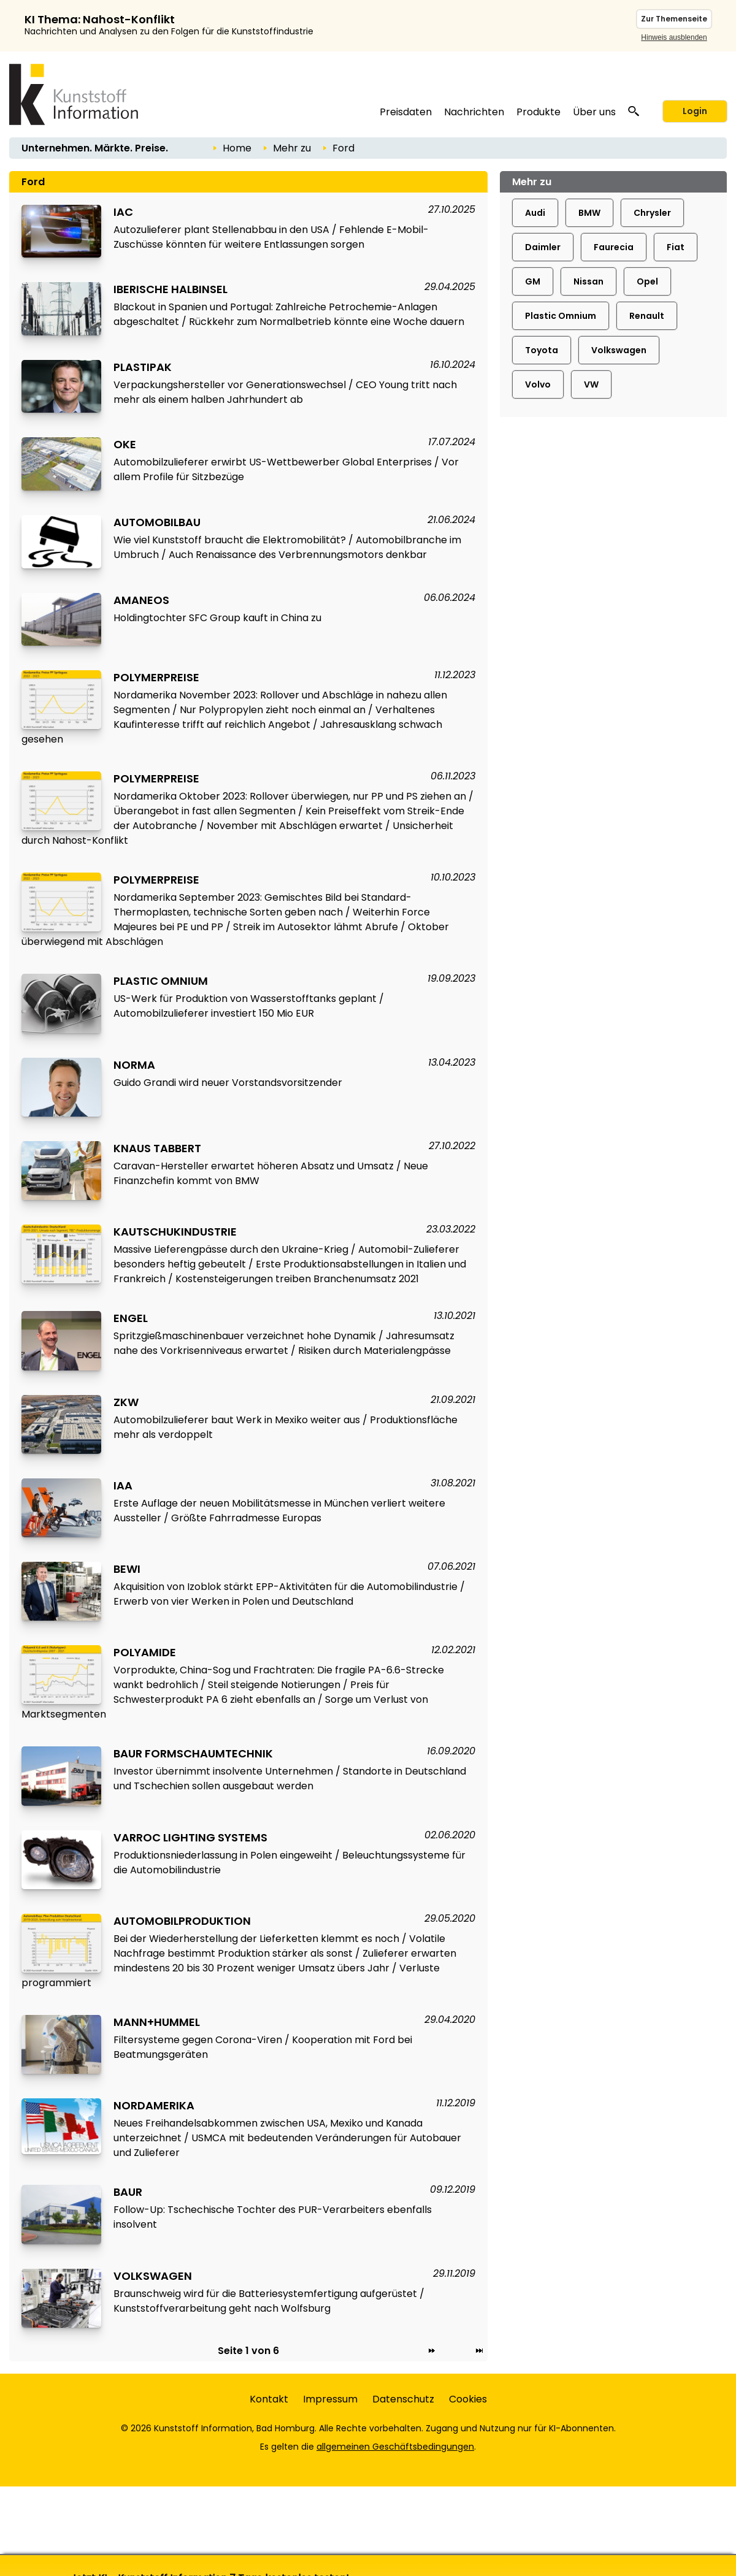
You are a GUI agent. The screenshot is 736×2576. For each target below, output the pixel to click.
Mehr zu (292, 148)
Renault (646, 316)
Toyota (541, 350)
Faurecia (614, 247)
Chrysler (652, 213)
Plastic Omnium (560, 316)
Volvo (538, 384)
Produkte (538, 112)
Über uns (594, 112)
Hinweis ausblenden (674, 37)
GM (532, 281)
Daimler (543, 247)
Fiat (675, 247)
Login (695, 111)
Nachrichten (474, 112)
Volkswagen (618, 350)
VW (591, 384)
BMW (589, 213)
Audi (535, 213)
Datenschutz (403, 2399)
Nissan (588, 281)
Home (237, 148)
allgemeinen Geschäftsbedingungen (395, 2446)
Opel (647, 281)
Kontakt (269, 2399)
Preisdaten (406, 112)
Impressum (330, 2399)
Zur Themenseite (674, 18)
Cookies (468, 2399)
